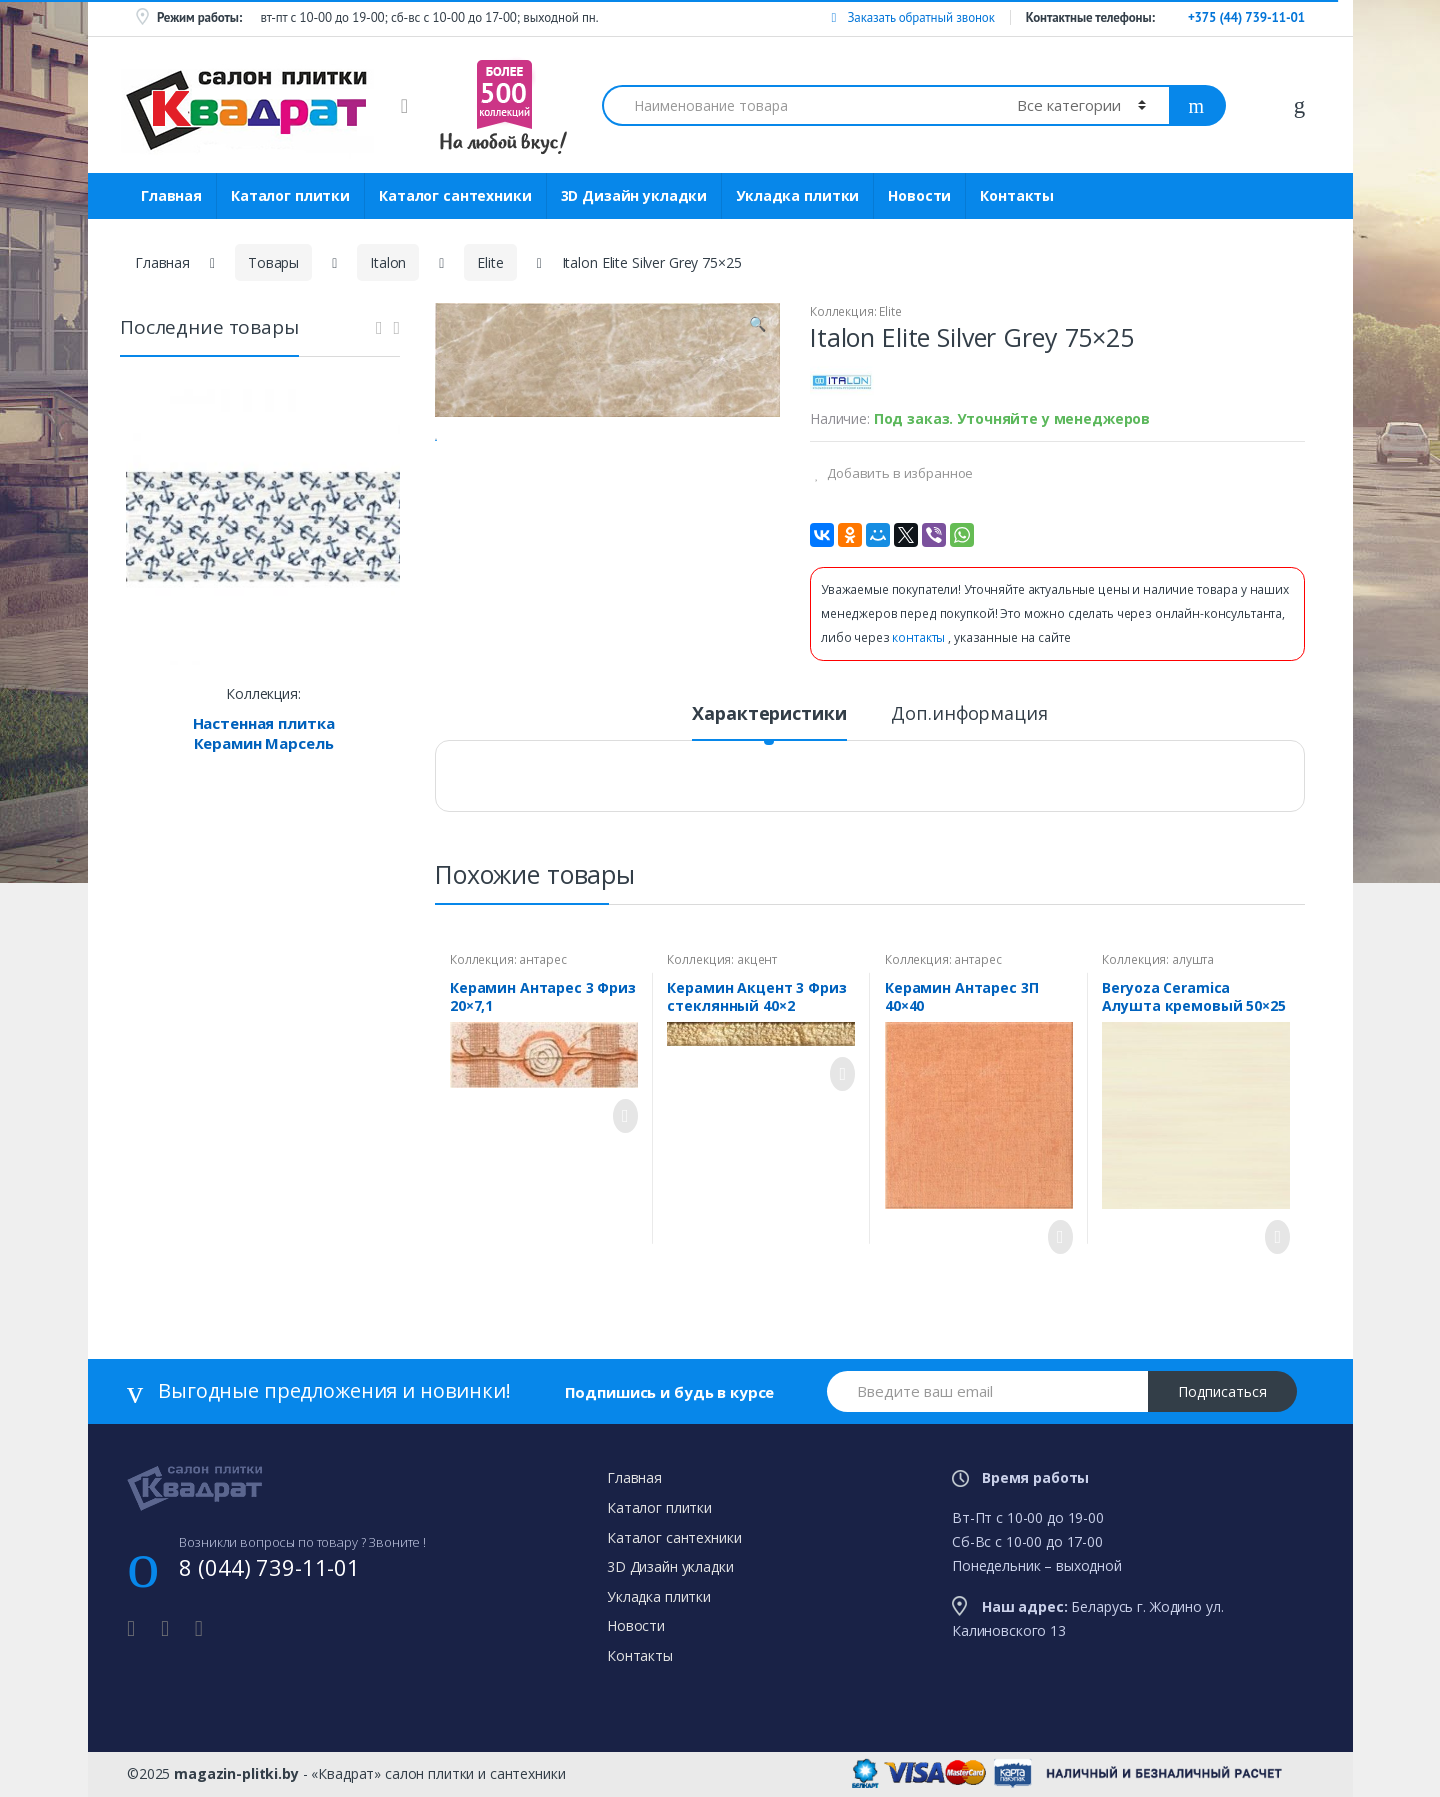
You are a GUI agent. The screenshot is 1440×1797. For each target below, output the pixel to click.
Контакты (1017, 195)
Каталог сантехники (455, 195)
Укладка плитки (797, 195)
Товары (273, 262)
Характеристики (769, 714)
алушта (1193, 959)
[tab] (769, 722)
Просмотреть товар (620, 1116)
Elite (490, 262)
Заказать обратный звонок (912, 17)
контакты (920, 637)
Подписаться (1222, 1391)
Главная (171, 195)
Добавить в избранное (898, 473)
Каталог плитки (290, 195)
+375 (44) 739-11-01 (1246, 17)
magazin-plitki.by (236, 1773)
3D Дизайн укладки (634, 195)
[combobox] (798, 105)
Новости (919, 195)
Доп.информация (969, 714)
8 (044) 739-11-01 (269, 1567)
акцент (757, 959)
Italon (388, 262)
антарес (542, 959)
